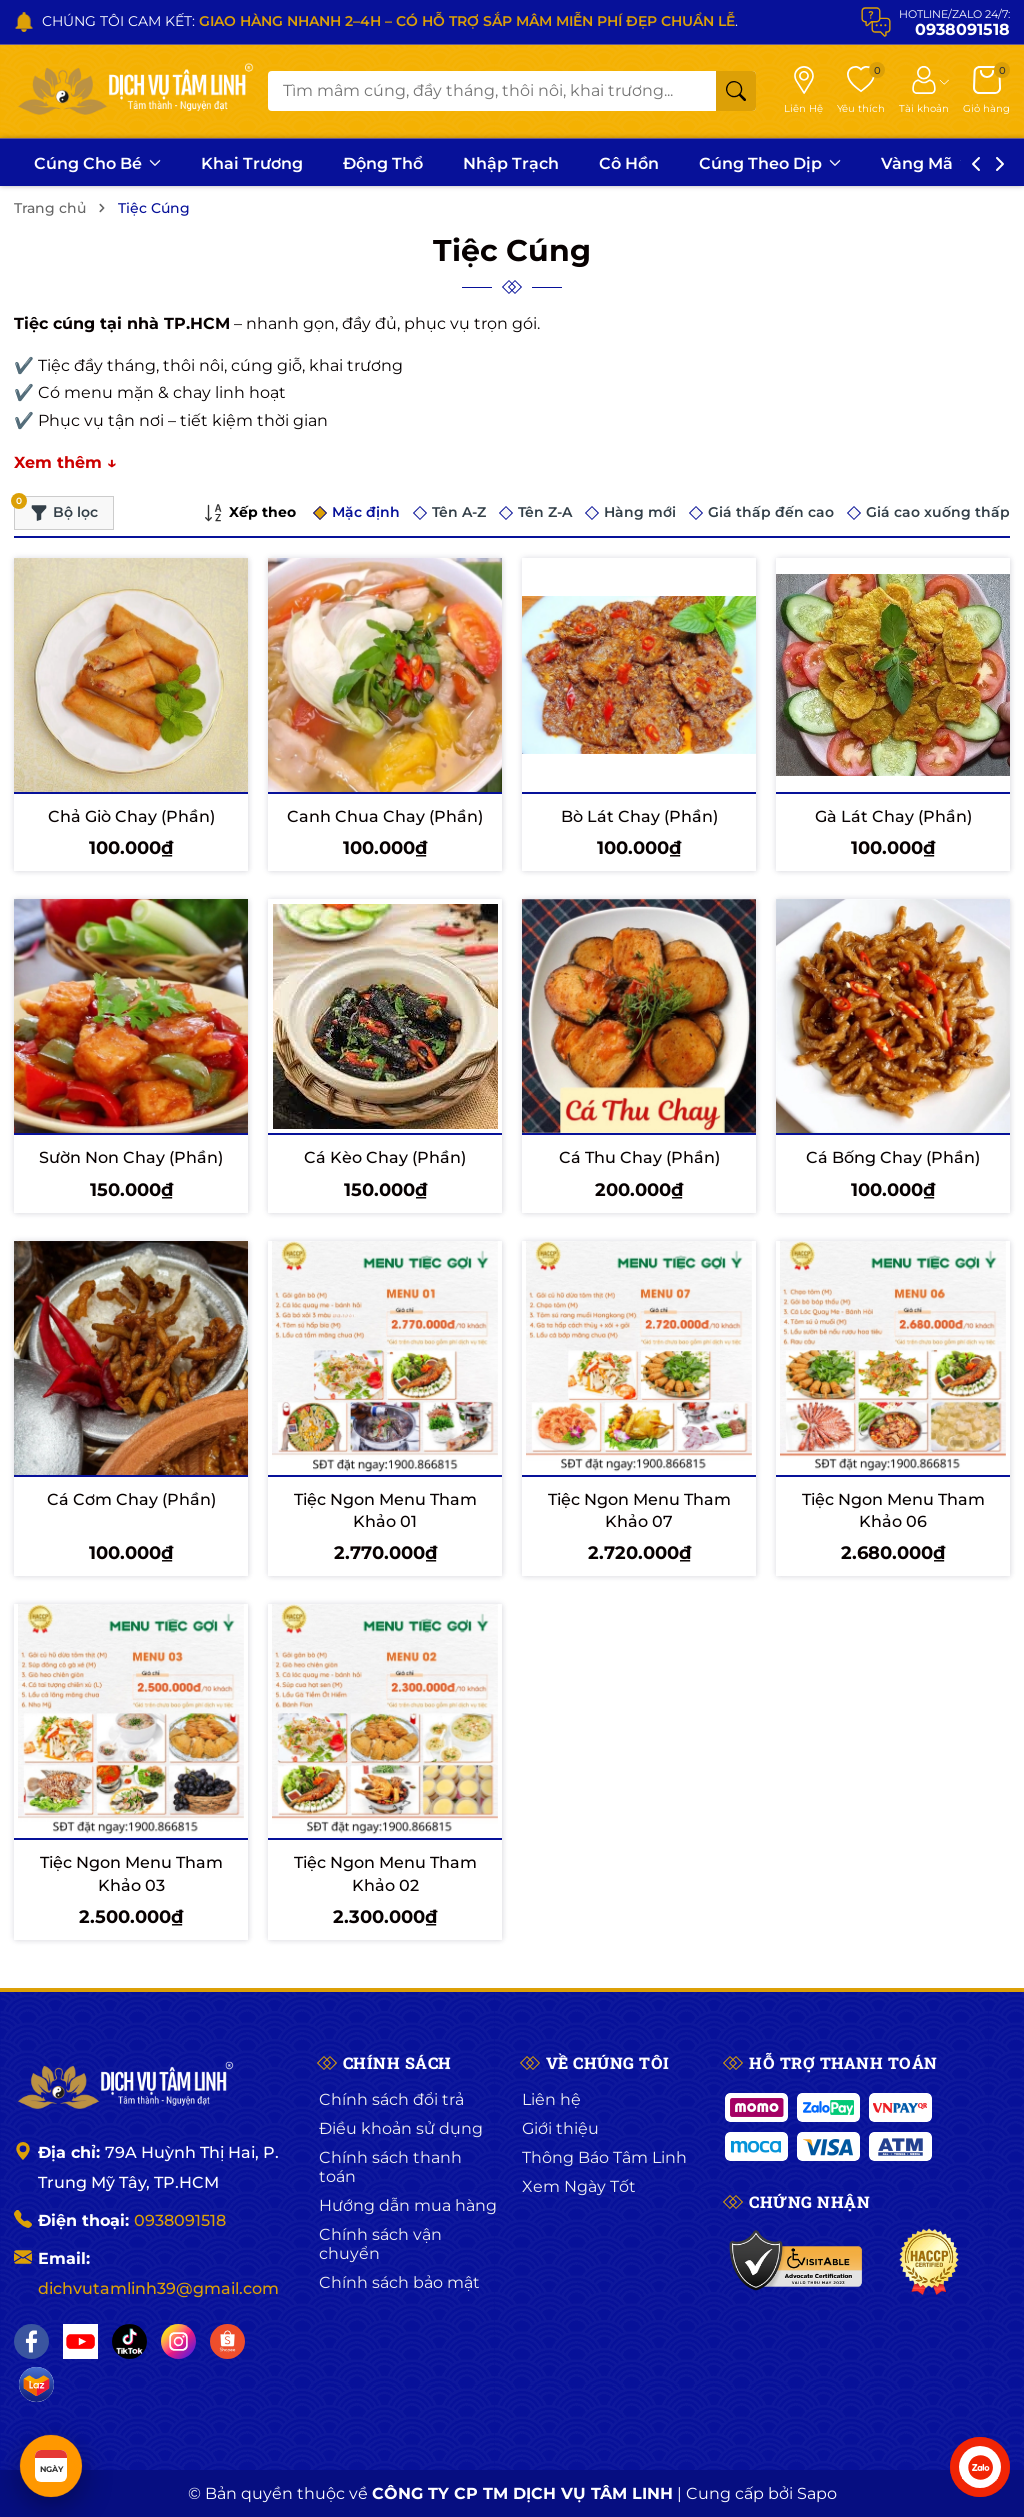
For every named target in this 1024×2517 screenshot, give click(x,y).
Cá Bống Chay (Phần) (893, 1157)
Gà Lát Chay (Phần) (893, 816)
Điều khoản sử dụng (401, 2128)
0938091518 (180, 2220)
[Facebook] (31, 2341)
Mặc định (366, 512)
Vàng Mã (926, 163)
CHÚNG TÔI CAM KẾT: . (390, 21)
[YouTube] (80, 2341)
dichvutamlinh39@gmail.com (158, 2288)
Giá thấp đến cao (771, 512)
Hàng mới (640, 512)
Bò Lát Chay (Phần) (639, 816)
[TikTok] (129, 2341)
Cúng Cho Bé (97, 163)
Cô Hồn (629, 163)
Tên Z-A (545, 512)
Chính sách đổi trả (391, 2099)
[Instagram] (178, 2341)
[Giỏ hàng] (986, 91)
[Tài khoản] (924, 91)
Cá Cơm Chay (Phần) (131, 1499)
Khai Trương (252, 163)
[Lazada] (36, 2384)
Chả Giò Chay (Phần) (131, 816)
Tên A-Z (459, 512)
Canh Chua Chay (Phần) (385, 816)
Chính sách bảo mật (399, 2282)
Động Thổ (383, 163)
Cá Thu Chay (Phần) (639, 1157)
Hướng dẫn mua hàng (408, 2205)
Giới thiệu (560, 2128)
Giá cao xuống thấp (938, 512)
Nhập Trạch (511, 163)
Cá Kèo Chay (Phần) (385, 1157)
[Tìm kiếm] (736, 91)
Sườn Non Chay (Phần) (131, 1157)
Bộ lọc (56, 509)
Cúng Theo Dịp (770, 163)
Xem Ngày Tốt (579, 2186)
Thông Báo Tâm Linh (604, 2157)
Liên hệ (551, 2099)
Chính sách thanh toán (390, 2167)
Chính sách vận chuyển (380, 2244)
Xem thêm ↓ (65, 462)
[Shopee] (227, 2341)
